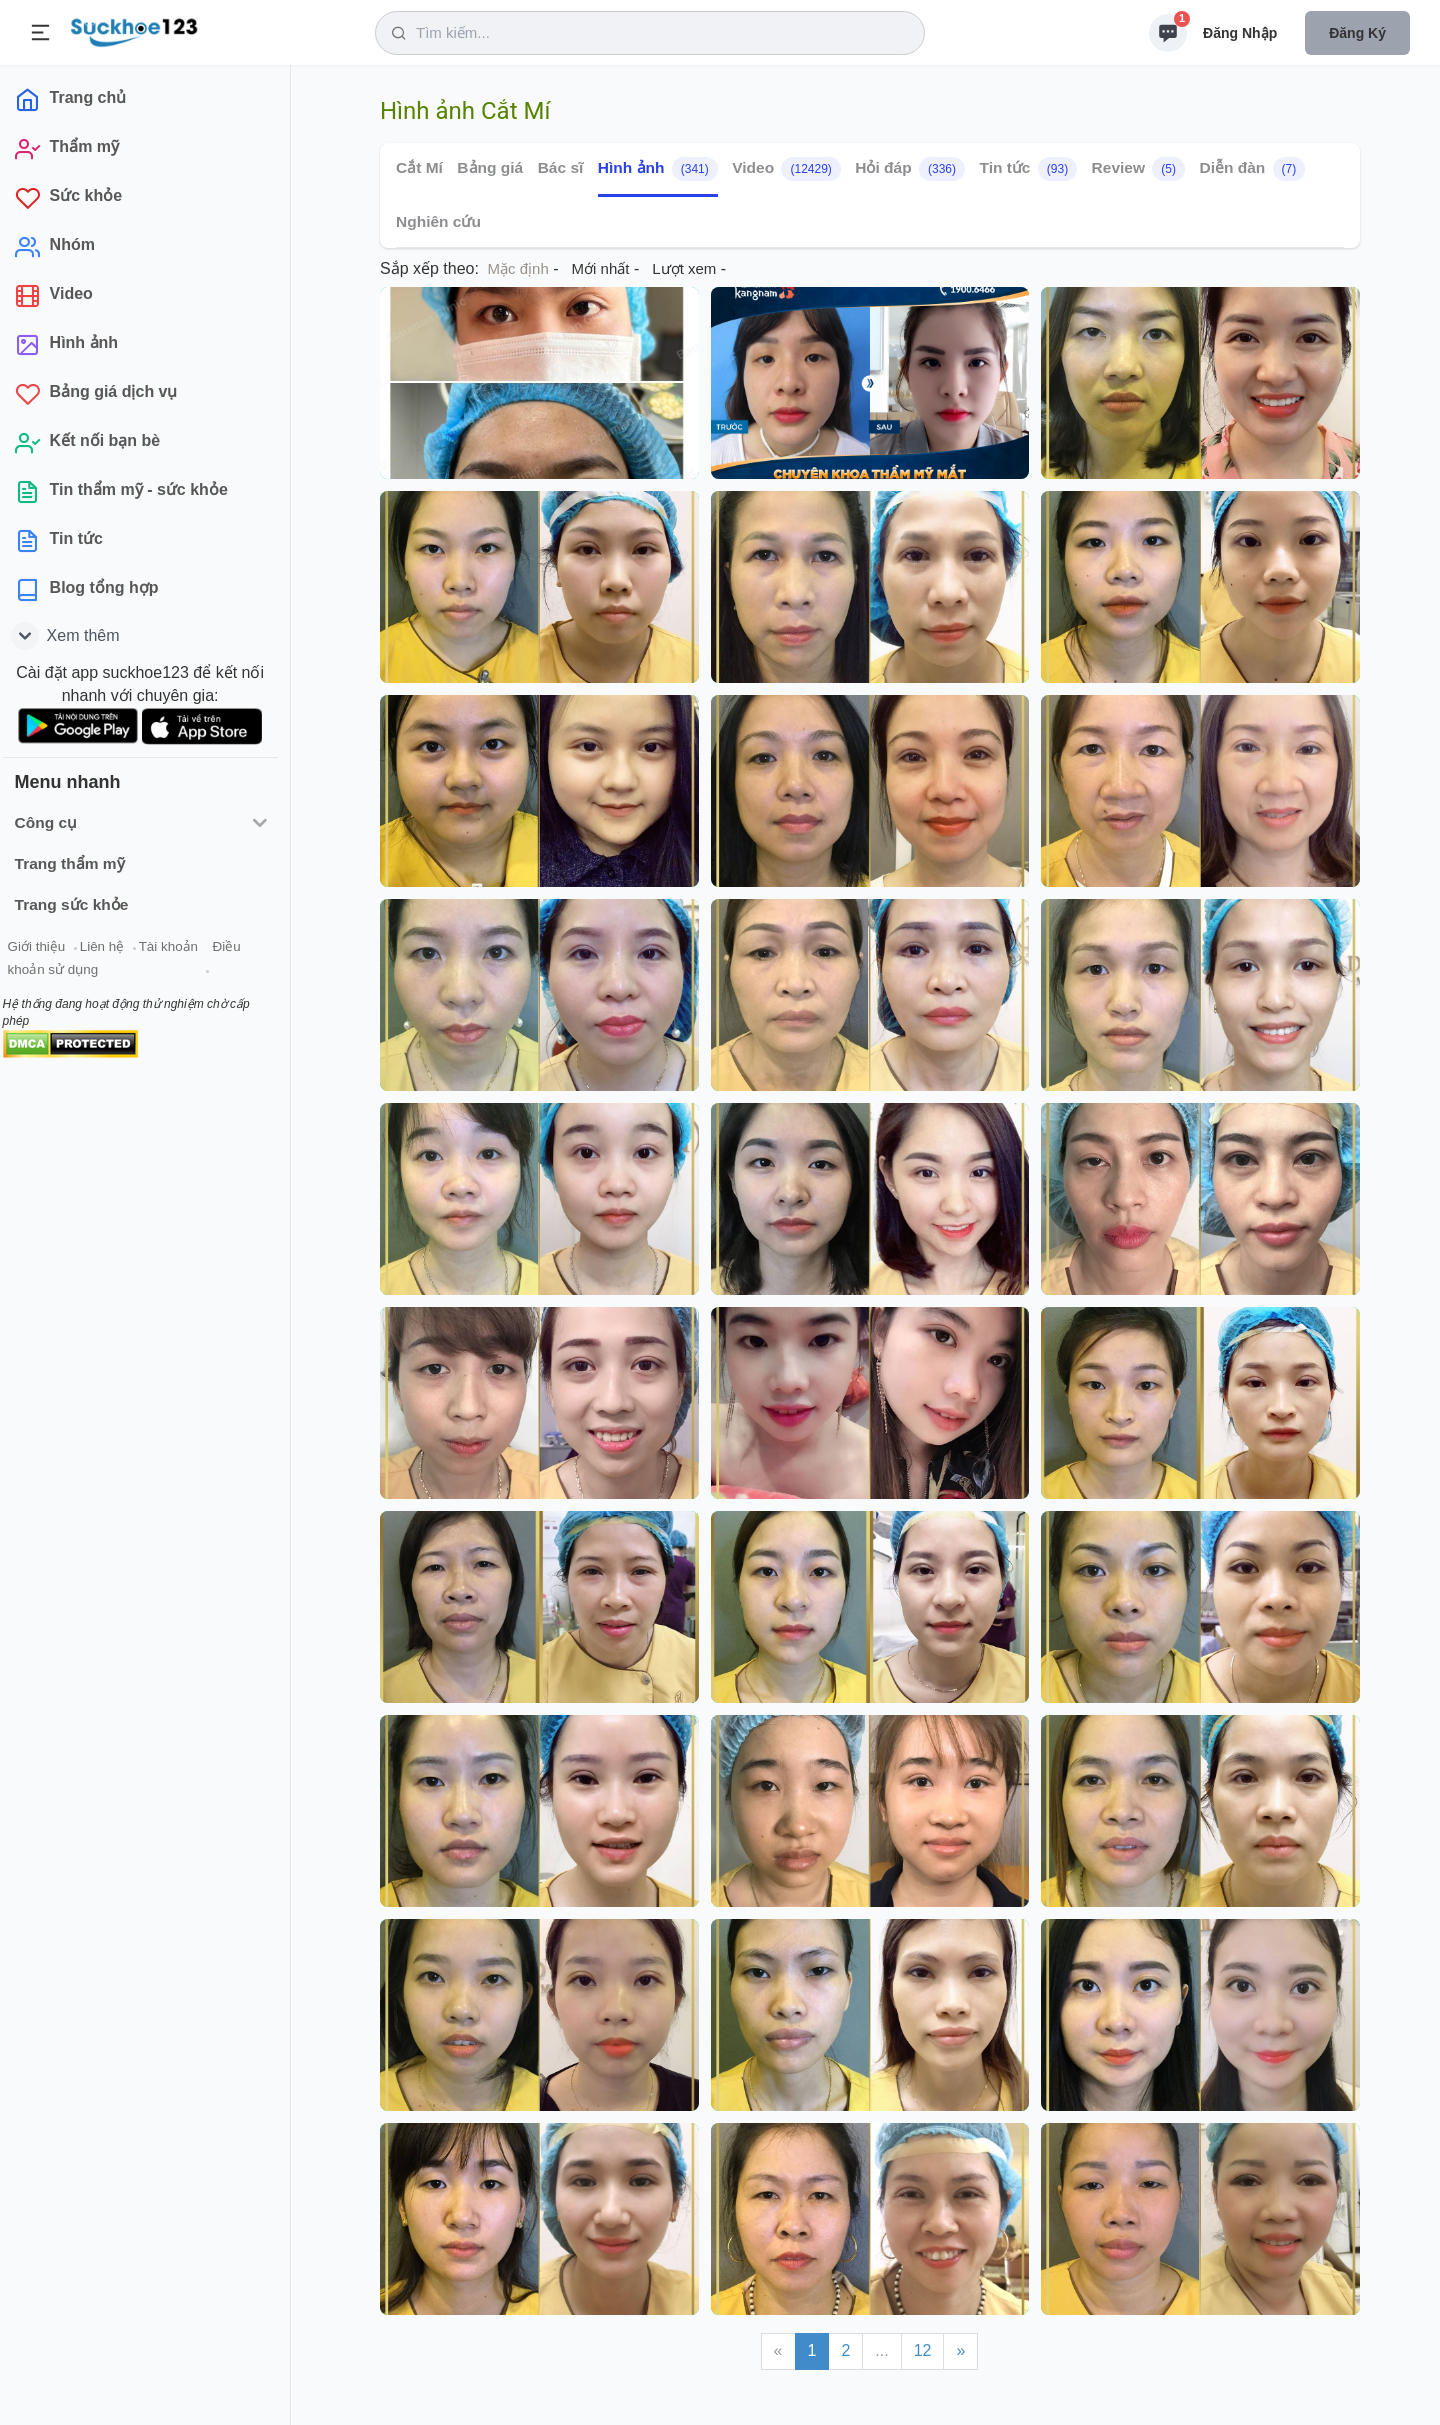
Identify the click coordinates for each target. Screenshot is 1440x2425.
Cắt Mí (419, 167)
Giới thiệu (46, 948)
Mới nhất (601, 268)
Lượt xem (684, 268)
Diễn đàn (1252, 169)
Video (786, 169)
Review (1138, 169)
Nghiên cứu (438, 221)
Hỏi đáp (910, 169)
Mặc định (518, 268)
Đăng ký (1357, 33)
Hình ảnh (658, 169)
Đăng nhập (1240, 33)
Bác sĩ (561, 167)
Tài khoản (177, 948)
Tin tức (1028, 169)
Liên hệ (111, 948)
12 (923, 2350)
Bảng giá (490, 167)
